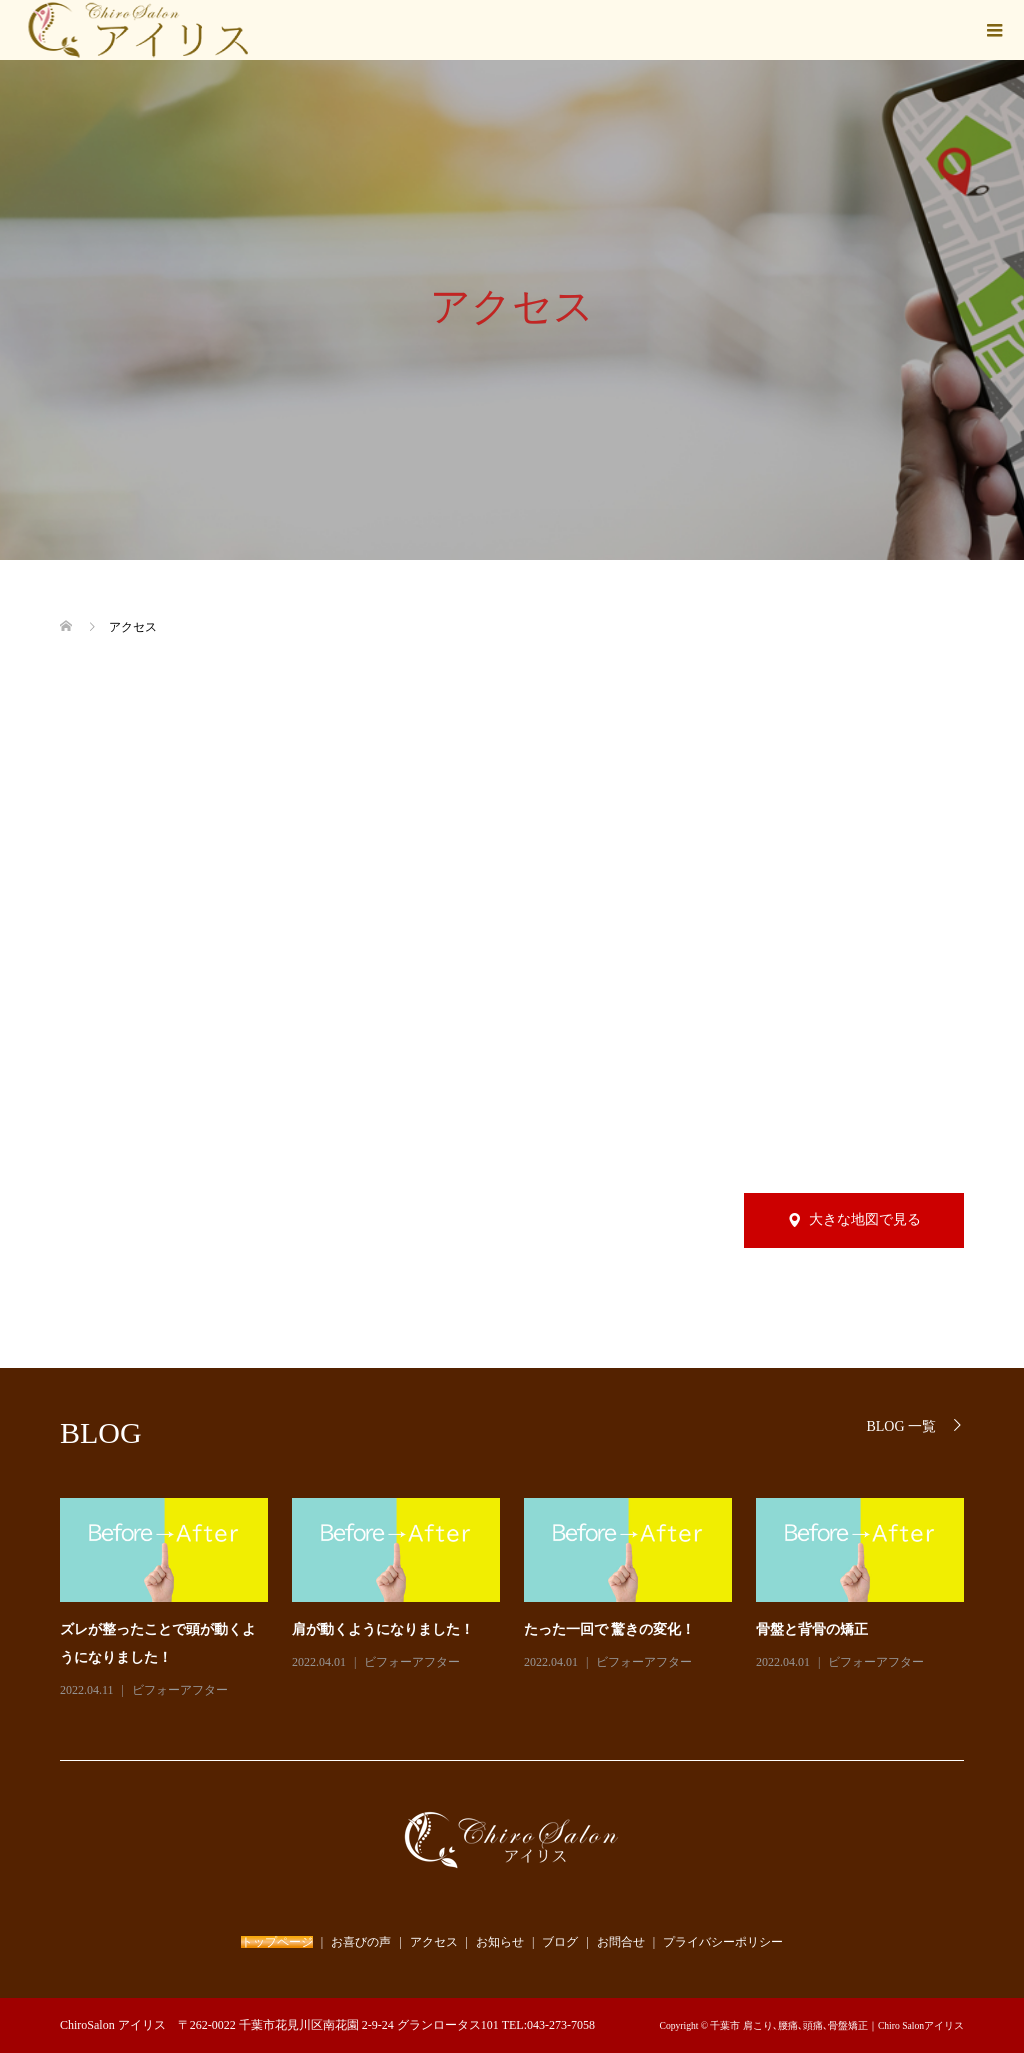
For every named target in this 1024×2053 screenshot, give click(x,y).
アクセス (434, 1942)
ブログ (560, 1942)
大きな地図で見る (865, 1219)
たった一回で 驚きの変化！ (610, 1629)
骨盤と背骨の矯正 (812, 1629)
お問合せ (621, 1942)
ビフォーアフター (180, 1690)
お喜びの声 (361, 1942)
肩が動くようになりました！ (383, 1629)
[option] (524, 1600)
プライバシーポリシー (723, 1942)
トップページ (277, 1942)
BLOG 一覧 (901, 1426)
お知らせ (500, 1942)
